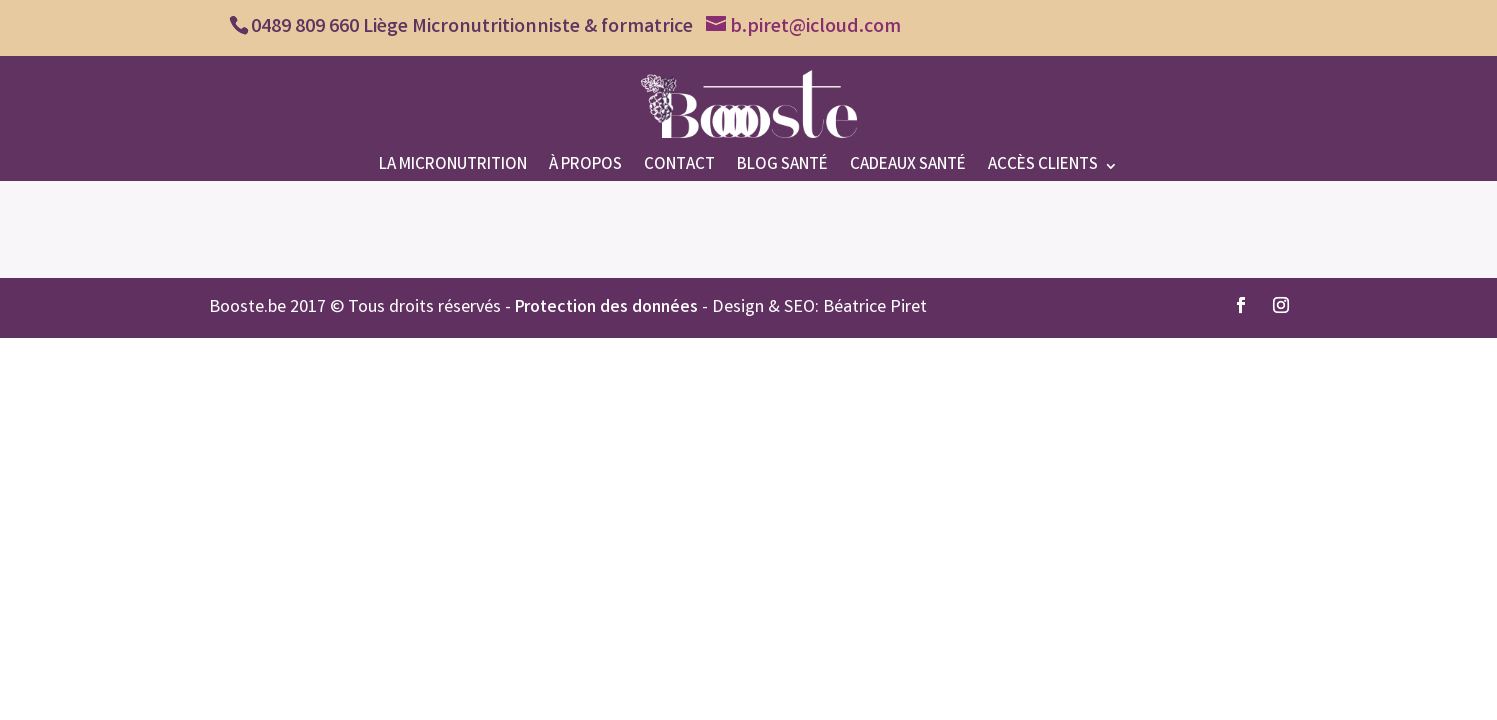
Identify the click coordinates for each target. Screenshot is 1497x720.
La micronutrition (453, 168)
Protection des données (606, 308)
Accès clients (1043, 168)
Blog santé (782, 168)
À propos (585, 168)
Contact (679, 168)
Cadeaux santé (908, 168)
